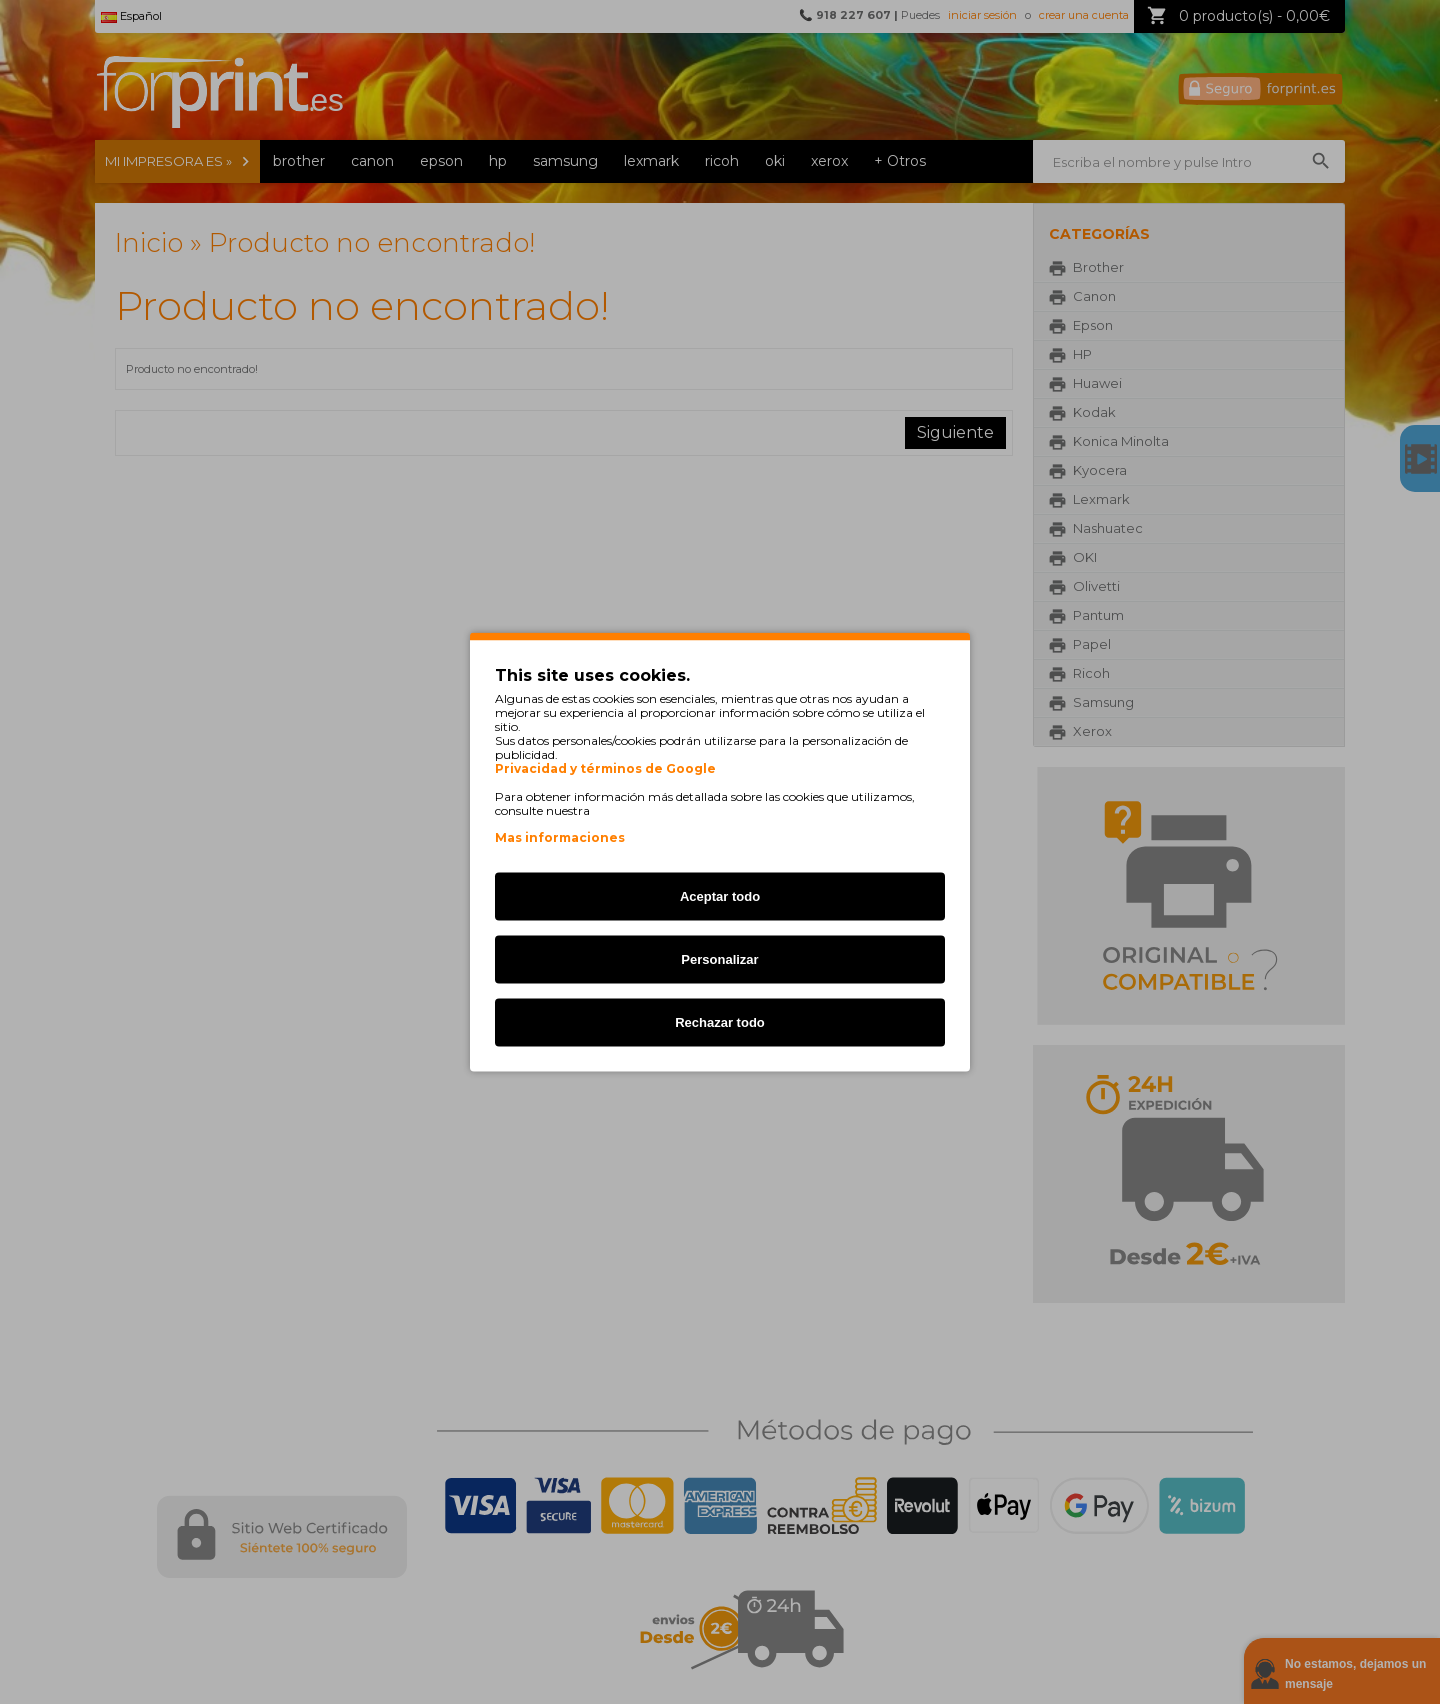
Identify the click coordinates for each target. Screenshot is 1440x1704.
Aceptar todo (720, 896)
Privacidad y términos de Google (605, 769)
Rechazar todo (720, 1022)
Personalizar (719, 959)
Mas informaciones (560, 837)
